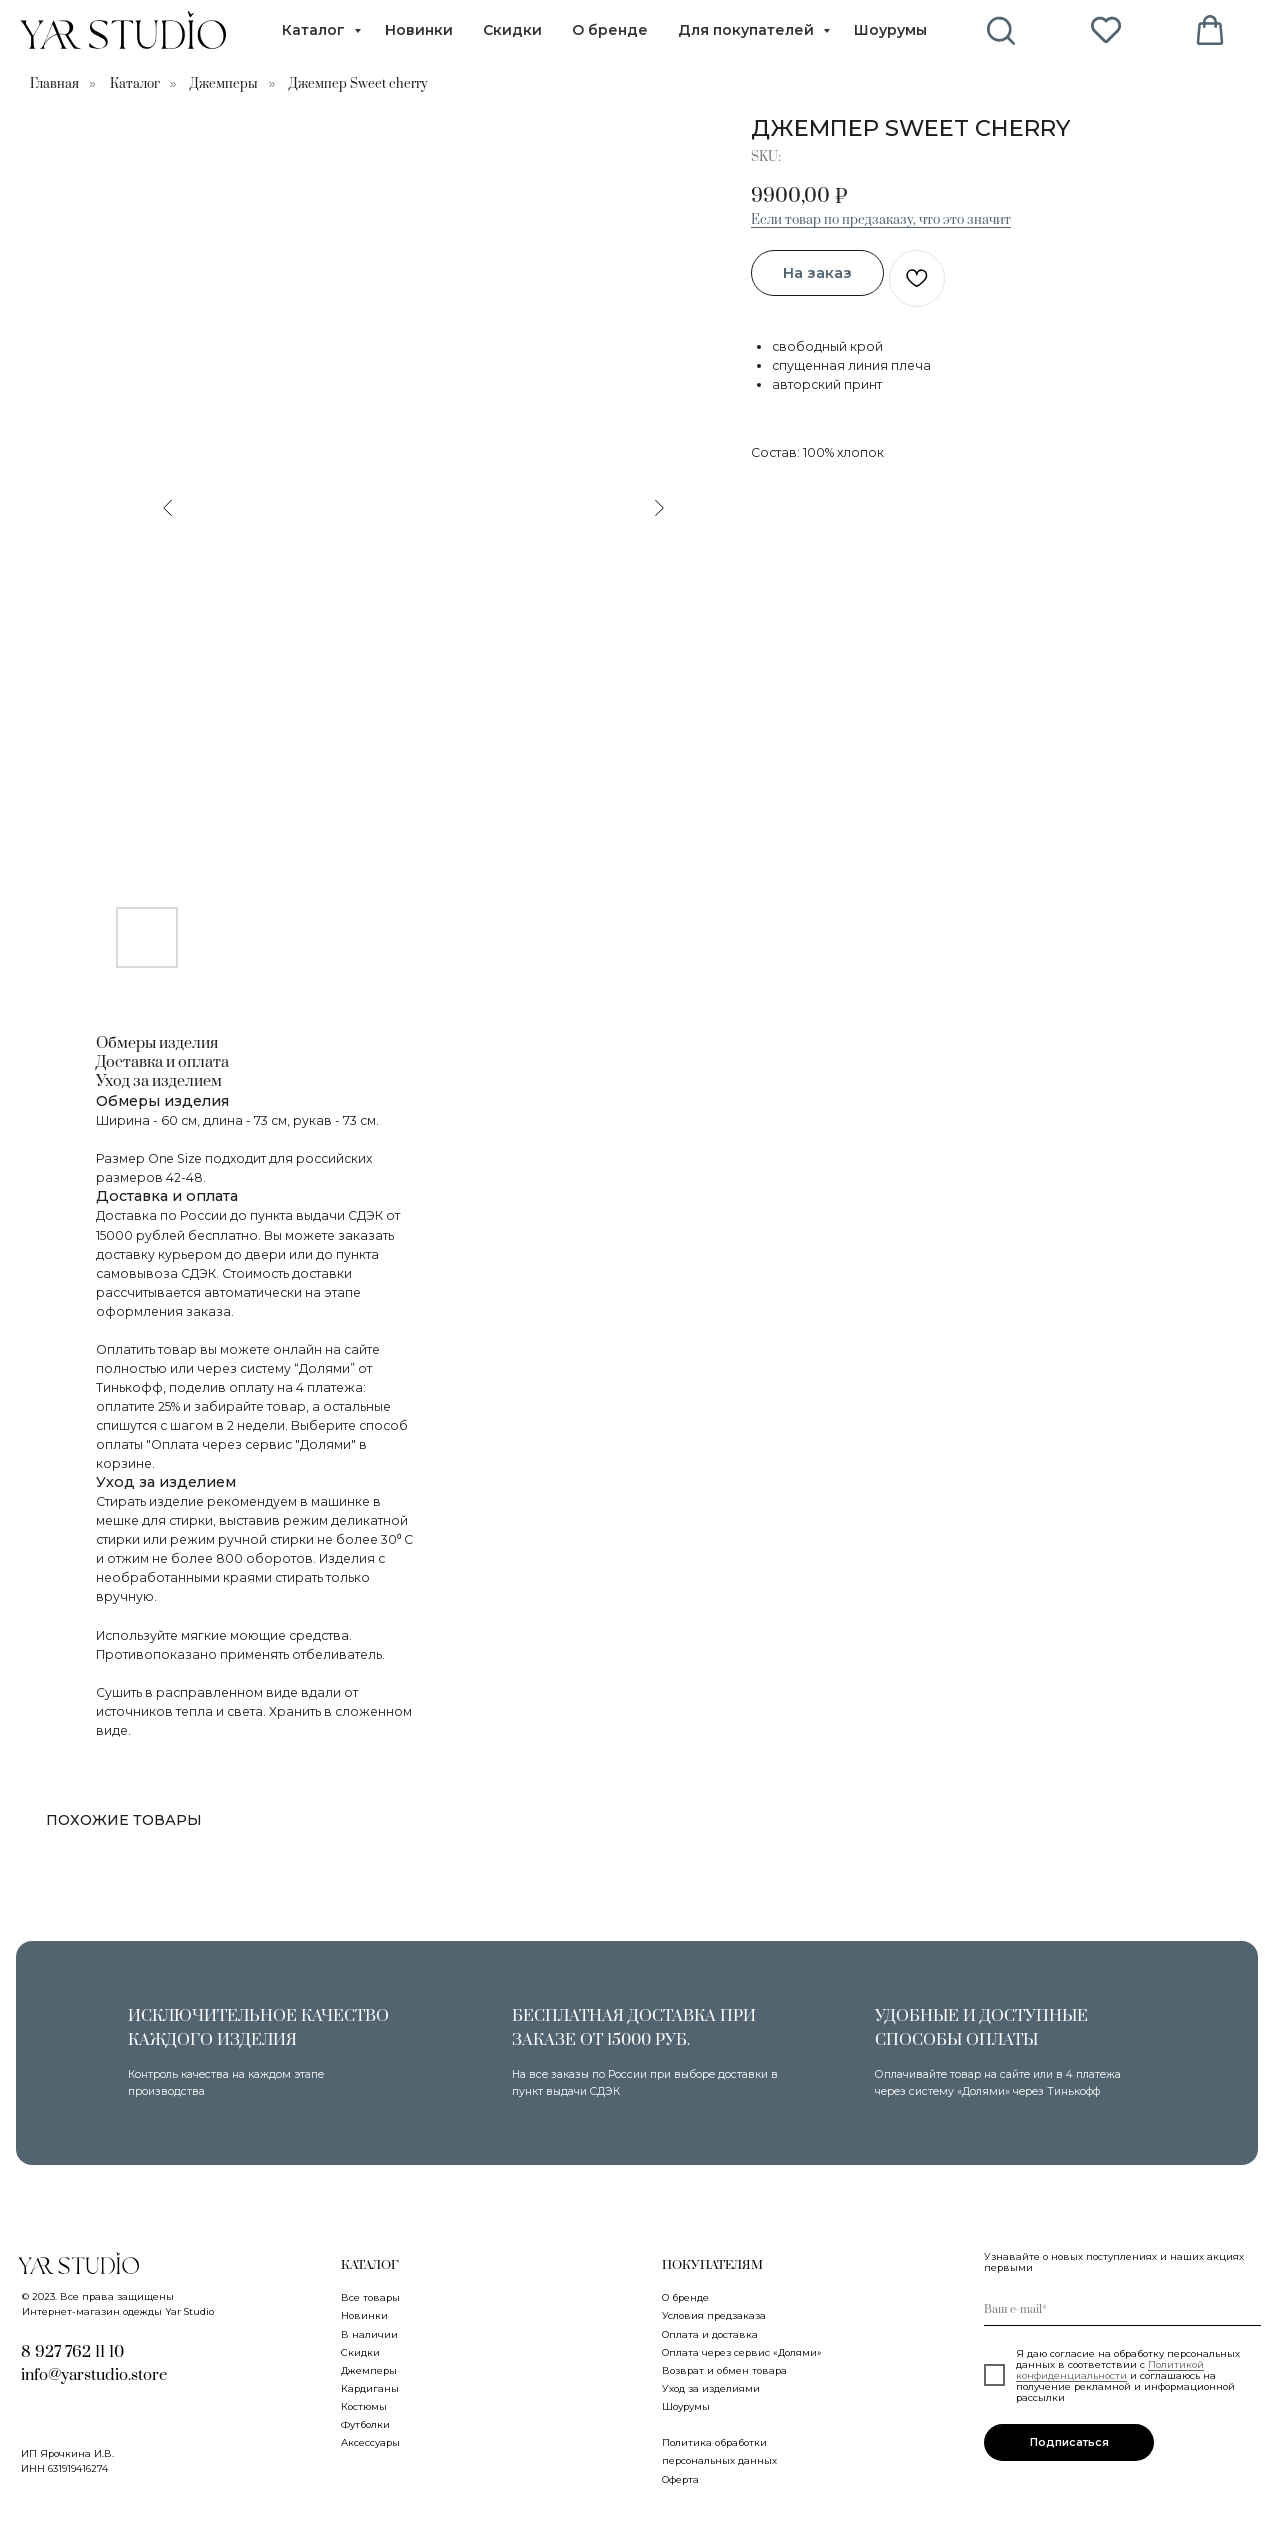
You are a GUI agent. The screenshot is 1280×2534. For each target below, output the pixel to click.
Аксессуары (370, 2442)
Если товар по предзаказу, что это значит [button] (881, 220)
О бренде (610, 30)
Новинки (419, 30)
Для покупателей (748, 30)
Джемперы (224, 84)
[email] (1122, 2310)
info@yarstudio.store (94, 2375)
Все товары (370, 2297)
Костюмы (364, 2406)
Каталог (315, 30)
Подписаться (1069, 2442)
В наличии (369, 2334)
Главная (54, 84)
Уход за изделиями (711, 2388)
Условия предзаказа (714, 2315)
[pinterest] (1106, 30)
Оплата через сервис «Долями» (742, 2352)
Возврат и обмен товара (724, 2370)
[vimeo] (1210, 30)
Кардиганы (370, 2388)
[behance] (1002, 30)
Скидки (512, 30)
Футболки (365, 2424)
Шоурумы (890, 30)
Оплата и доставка (710, 2334)
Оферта (680, 2479)
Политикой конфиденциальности (1110, 2370)
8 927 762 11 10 (72, 2352)
